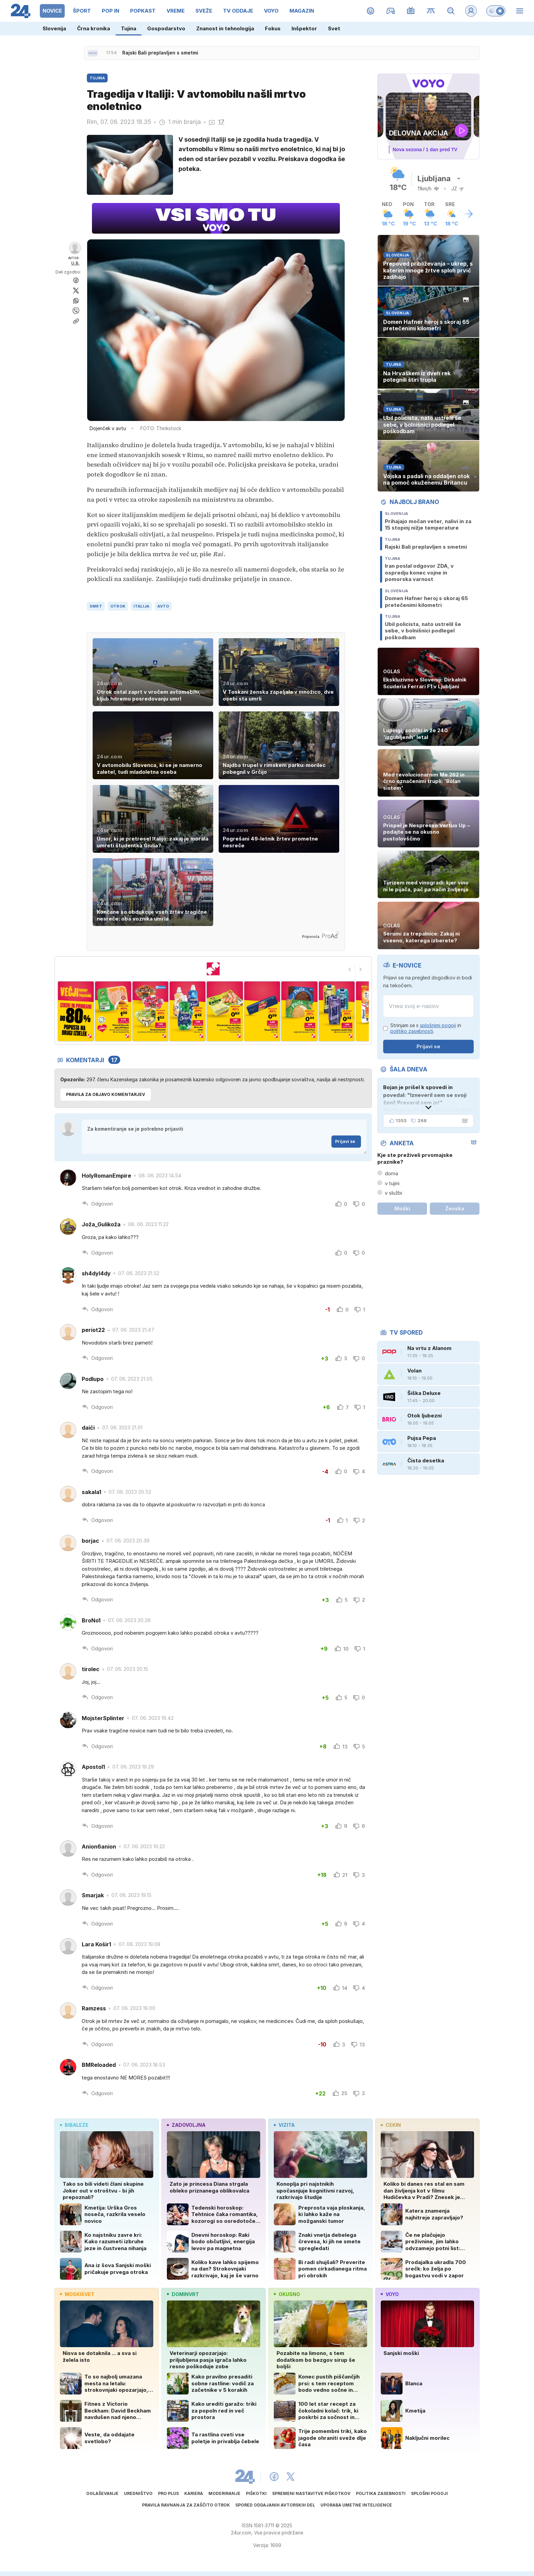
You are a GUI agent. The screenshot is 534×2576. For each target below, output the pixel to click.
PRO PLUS (168, 2493)
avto (163, 606)
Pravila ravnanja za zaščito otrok (186, 2505)
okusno (287, 2294)
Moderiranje (224, 2493)
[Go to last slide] (349, 969)
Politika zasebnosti (381, 2493)
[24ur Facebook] (274, 2476)
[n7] (299, 1011)
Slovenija (54, 28)
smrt (96, 606)
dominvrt (183, 2294)
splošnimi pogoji (438, 1025)
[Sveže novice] (92, 53)
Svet (334, 28)
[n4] (187, 1011)
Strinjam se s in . (425, 1028)
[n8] (337, 1011)
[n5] (225, 1011)
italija (141, 606)
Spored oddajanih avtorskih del (275, 2505)
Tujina (128, 28)
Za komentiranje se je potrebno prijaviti (224, 1137)
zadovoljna (186, 2125)
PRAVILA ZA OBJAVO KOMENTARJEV (105, 1094)
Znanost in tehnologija (225, 28)
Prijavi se (348, 1141)
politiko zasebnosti (411, 1031)
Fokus (273, 28)
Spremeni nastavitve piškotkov (311, 2493)
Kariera (193, 2493)
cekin (391, 2125)
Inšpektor (304, 28)
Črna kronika (93, 28)
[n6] (262, 1011)
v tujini (392, 1183)
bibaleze (74, 2125)
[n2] (113, 1011)
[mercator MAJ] (213, 968)
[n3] (150, 1011)
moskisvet (77, 2294)
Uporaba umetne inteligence (356, 2505)
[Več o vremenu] (468, 213)
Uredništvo (138, 2493)
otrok (117, 606)
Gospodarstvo (166, 28)
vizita (284, 2125)
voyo (390, 2294)
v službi (393, 1193)
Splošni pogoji (429, 2493)
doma (391, 1173)
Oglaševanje (102, 2493)
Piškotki (256, 2493)
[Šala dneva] (463, 1121)
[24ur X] (290, 2476)
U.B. (75, 263)
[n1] (76, 1011)
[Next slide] (360, 969)
